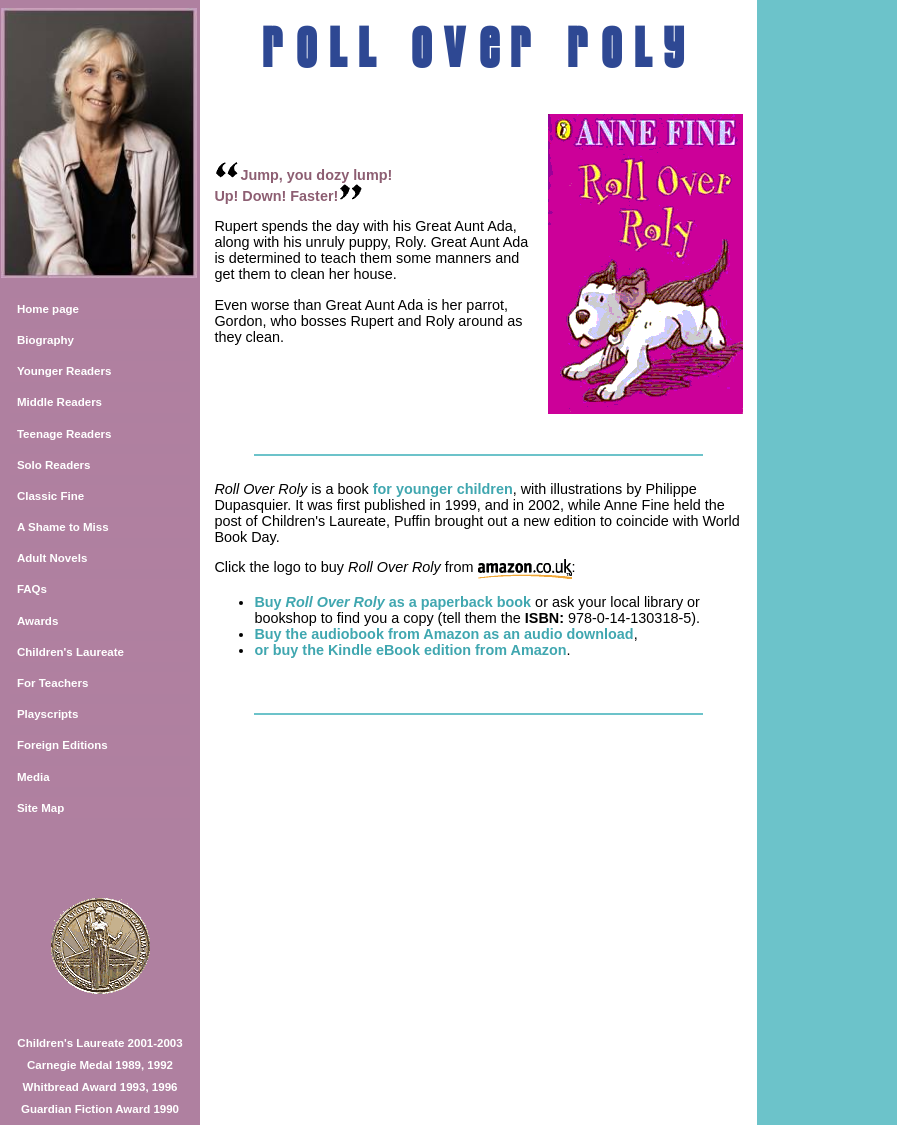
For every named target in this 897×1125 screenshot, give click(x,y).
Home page (48, 309)
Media (33, 777)
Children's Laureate (70, 652)
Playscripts (47, 714)
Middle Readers (59, 402)
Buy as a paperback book (392, 602)
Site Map (40, 808)
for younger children (443, 489)
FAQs (32, 589)
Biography (45, 340)
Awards (37, 621)
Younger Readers (64, 371)
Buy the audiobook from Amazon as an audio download (443, 634)
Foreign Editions (62, 745)
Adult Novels (52, 558)
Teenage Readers (64, 434)
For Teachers (52, 683)
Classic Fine (50, 496)
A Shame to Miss (63, 527)
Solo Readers (54, 465)
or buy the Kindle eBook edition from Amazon (410, 650)
